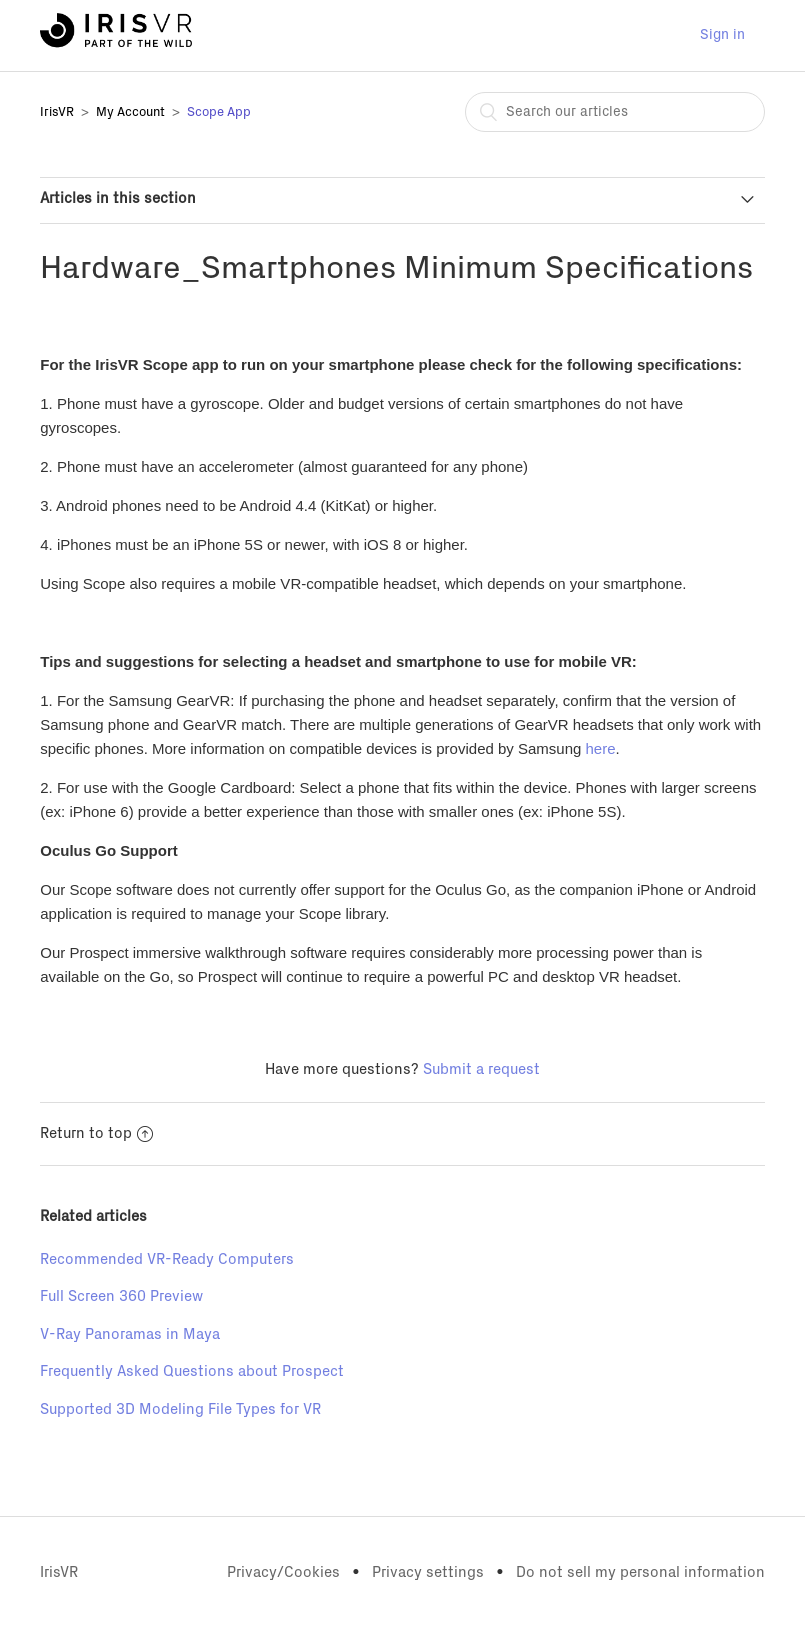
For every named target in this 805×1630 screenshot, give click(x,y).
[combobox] (615, 112)
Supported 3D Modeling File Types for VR (180, 1409)
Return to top (96, 1133)
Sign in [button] (722, 35)
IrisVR (57, 112)
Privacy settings (428, 1572)
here (601, 748)
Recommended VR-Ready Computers (167, 1259)
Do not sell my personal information (640, 1572)
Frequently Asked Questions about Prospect (192, 1371)
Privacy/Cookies (283, 1572)
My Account (130, 112)
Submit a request (481, 1069)
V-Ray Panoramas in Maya (130, 1334)
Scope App (219, 112)
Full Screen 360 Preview (121, 1296)
